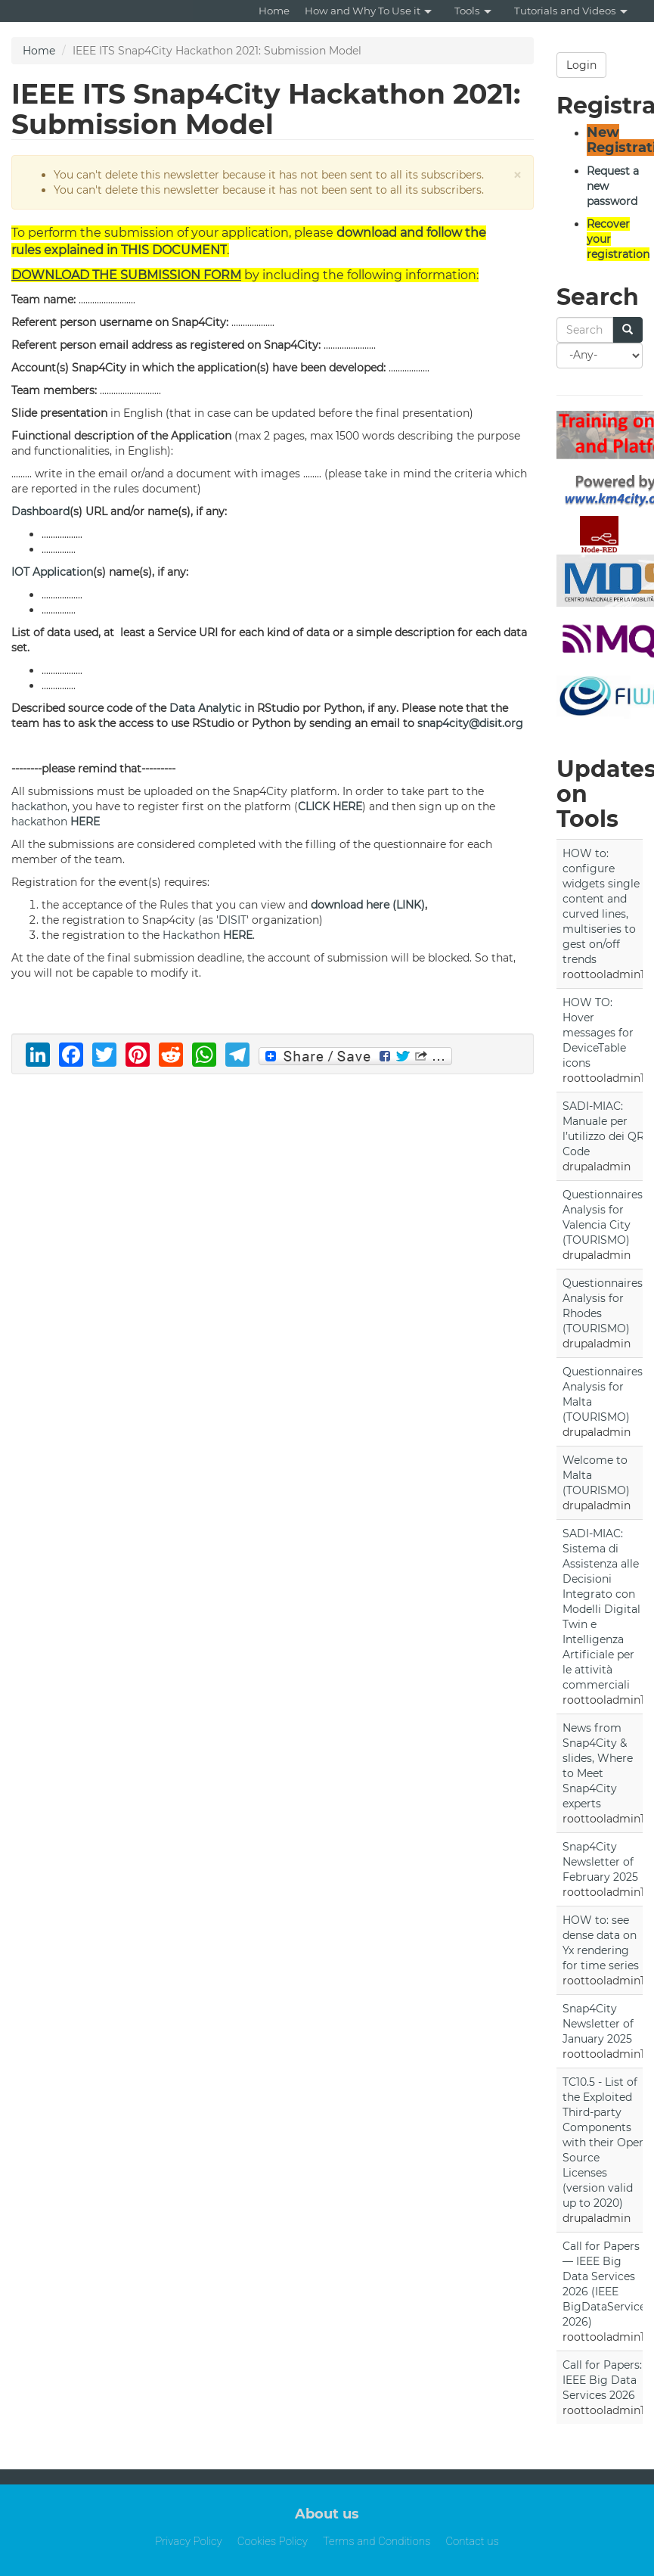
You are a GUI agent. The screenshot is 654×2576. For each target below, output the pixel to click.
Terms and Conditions (377, 2541)
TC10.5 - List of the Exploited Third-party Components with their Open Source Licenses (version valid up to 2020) (604, 2142)
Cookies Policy (272, 2541)
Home (274, 11)
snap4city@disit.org (470, 723)
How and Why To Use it (368, 11)
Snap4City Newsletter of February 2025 (600, 1862)
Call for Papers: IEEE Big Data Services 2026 (602, 2380)
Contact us (471, 2541)
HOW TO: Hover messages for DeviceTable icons (598, 1033)
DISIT (232, 920)
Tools (472, 11)
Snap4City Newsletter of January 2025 (598, 2024)
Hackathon (191, 935)
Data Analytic (205, 708)
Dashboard (40, 511)
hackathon (39, 806)
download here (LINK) (368, 905)
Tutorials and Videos (571, 11)
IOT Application (52, 572)
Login (581, 65)
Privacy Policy (188, 2541)
